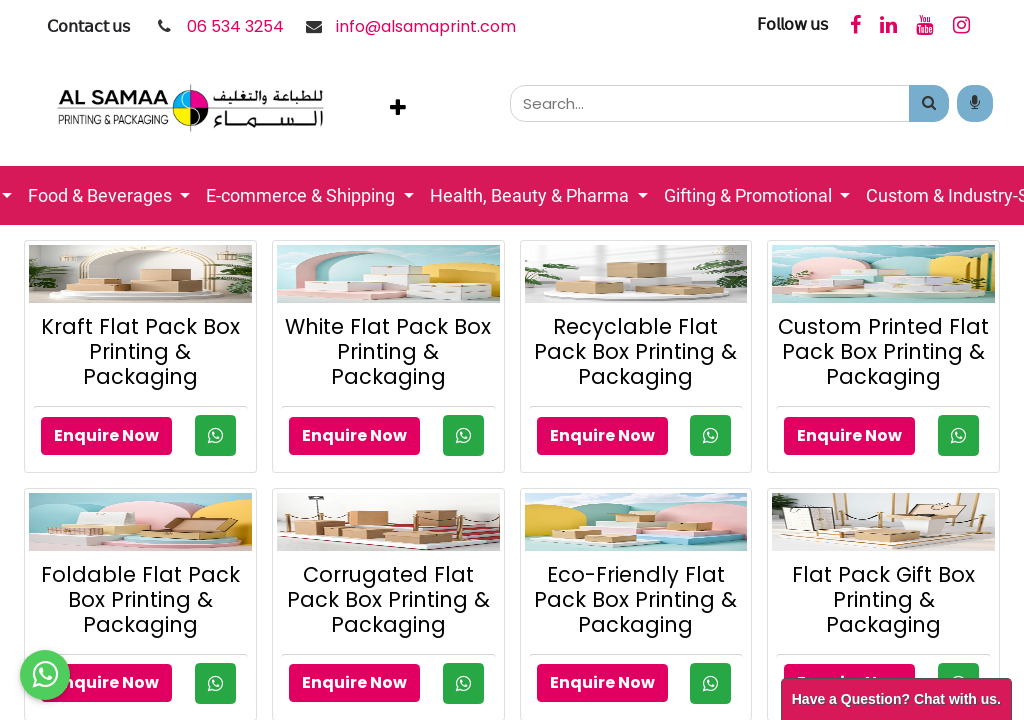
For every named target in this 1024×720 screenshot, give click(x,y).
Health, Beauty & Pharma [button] (531, 195)
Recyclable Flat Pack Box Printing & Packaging (635, 351)
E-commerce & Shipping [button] (302, 195)
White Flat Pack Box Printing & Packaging (388, 351)
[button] (398, 108)
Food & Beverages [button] (102, 195)
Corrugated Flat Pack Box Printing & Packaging (388, 599)
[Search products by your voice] (975, 103)
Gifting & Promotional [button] (750, 195)
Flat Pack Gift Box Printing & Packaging (883, 599)
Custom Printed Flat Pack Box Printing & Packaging (883, 351)
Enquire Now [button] (106, 435)
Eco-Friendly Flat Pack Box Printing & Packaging (635, 599)
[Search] (929, 103)
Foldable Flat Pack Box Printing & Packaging (140, 599)
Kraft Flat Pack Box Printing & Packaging (140, 351)
